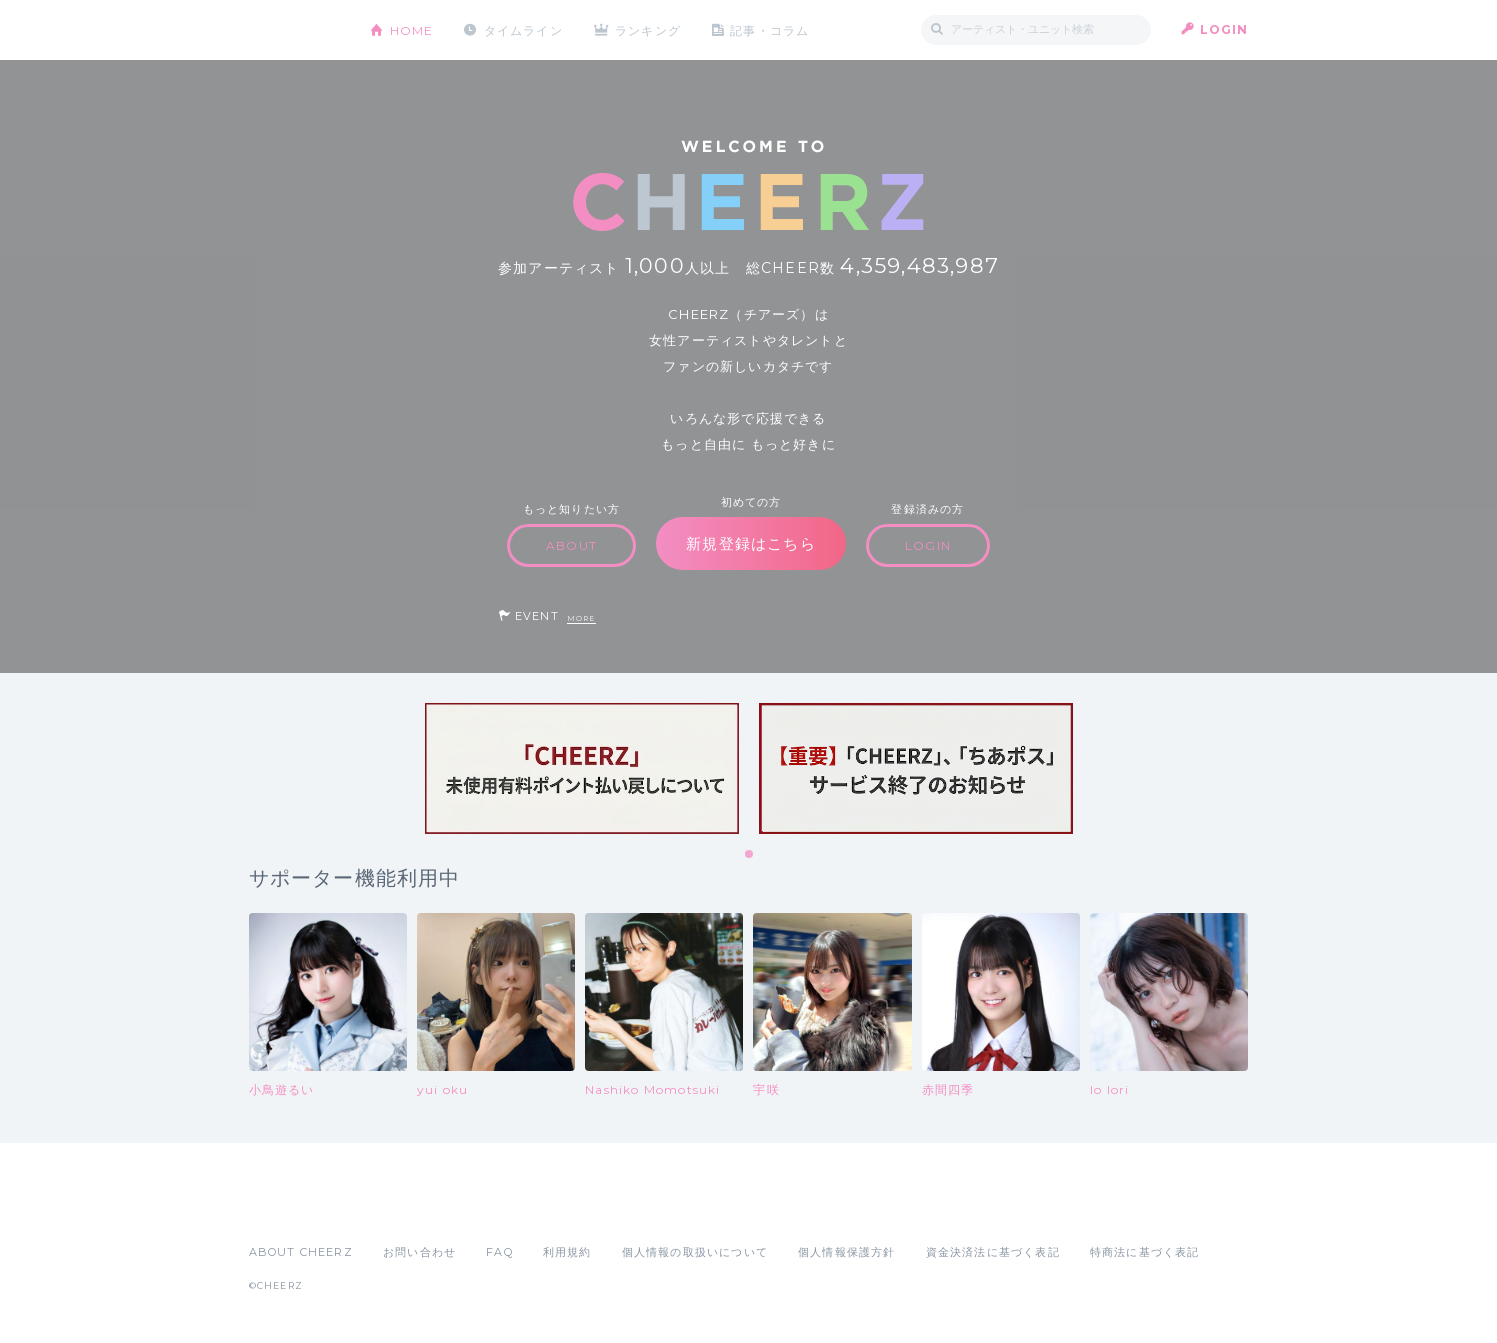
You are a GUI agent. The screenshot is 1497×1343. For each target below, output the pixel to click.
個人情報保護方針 (847, 1252)
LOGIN (1224, 29)
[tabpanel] (582, 768)
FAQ (499, 1252)
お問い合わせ (419, 1252)
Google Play (401, 1208)
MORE (581, 618)
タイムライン (523, 29)
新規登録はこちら (751, 543)
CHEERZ (294, 30)
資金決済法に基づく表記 (993, 1252)
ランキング (649, 29)
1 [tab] (750, 855)
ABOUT (571, 545)
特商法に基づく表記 (1145, 1252)
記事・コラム (770, 29)
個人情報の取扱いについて (695, 1252)
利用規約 (567, 1252)
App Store (295, 1208)
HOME (412, 29)
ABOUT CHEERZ (301, 1252)
